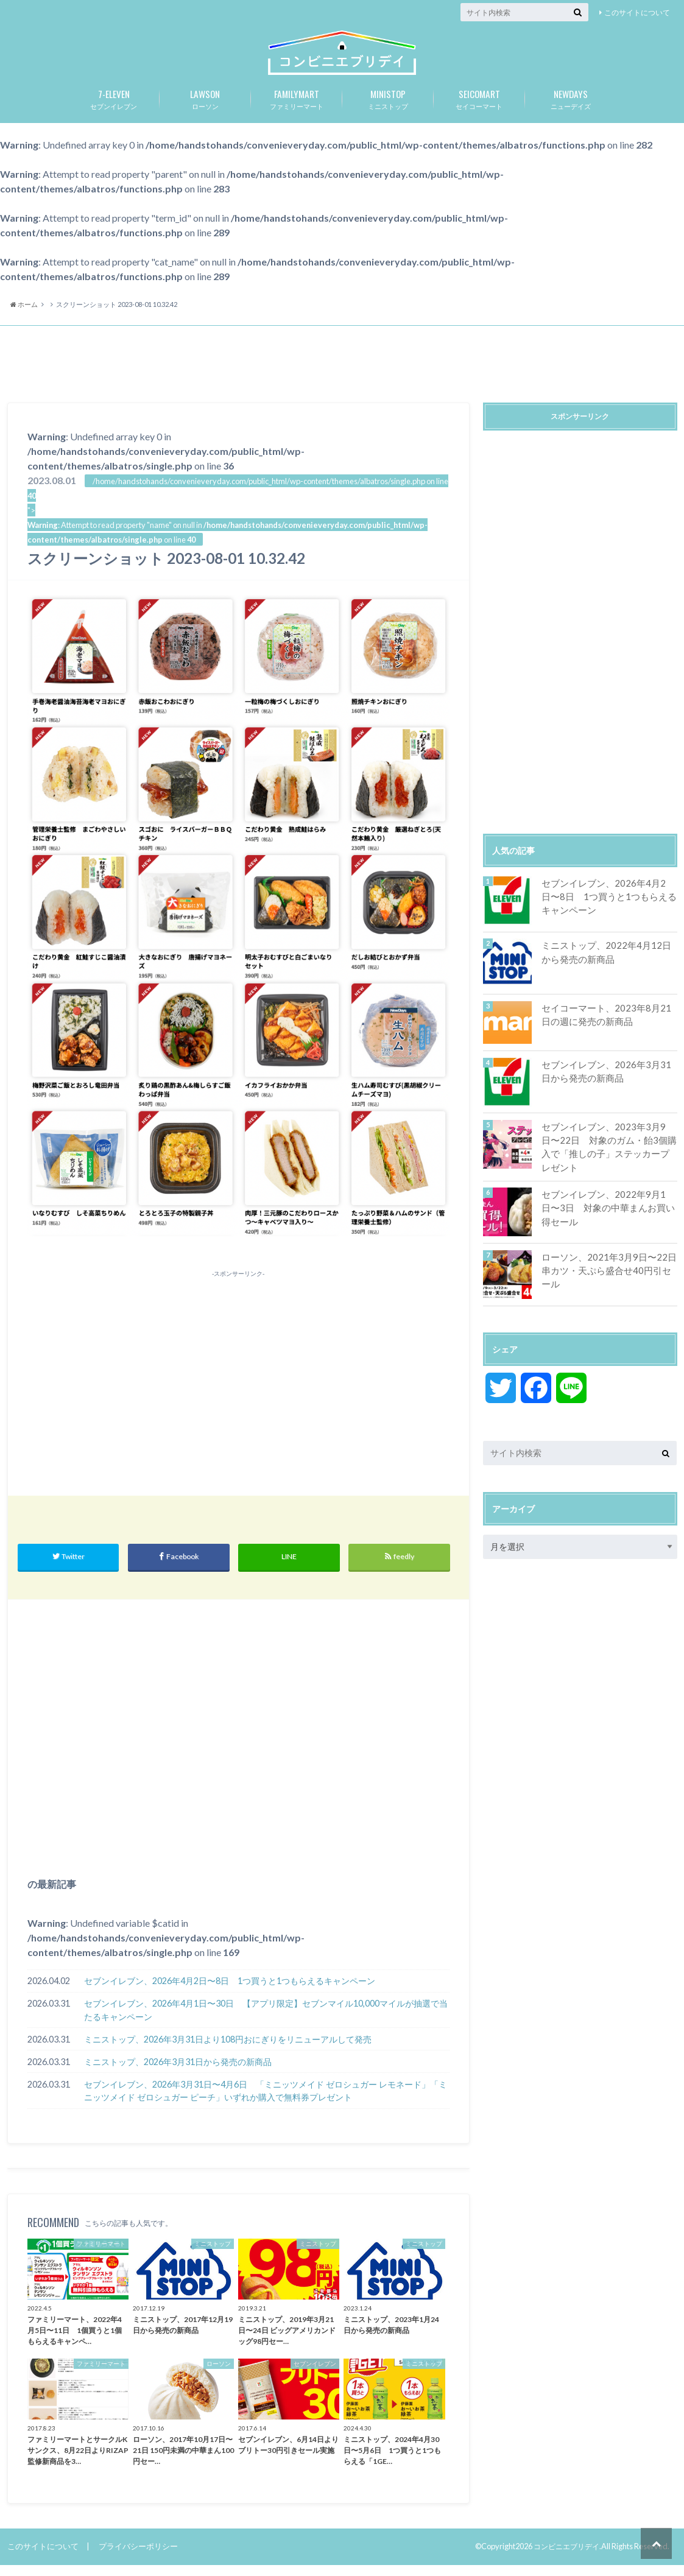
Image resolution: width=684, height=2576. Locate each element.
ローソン (205, 108)
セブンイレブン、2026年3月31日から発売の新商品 (605, 1081)
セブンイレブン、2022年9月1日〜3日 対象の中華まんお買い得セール (607, 1216)
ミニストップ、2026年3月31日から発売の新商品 (178, 2072)
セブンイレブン (114, 108)
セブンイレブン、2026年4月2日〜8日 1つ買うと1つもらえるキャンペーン (229, 1992)
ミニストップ (388, 108)
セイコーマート (479, 108)
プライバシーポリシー (138, 2557)
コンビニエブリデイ (563, 2557)
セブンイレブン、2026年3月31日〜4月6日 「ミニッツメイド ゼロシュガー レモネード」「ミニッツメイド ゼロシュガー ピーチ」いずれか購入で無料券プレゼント (265, 2102)
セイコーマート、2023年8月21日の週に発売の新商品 (605, 1024)
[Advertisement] (342, 375)
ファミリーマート (296, 108)
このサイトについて (637, 12)
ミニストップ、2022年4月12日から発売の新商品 (605, 962)
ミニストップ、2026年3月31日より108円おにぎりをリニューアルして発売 (228, 2050)
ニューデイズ (570, 108)
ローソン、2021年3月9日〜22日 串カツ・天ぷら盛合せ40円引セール (607, 1279)
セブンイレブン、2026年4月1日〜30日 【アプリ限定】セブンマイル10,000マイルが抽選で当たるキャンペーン (266, 2021)
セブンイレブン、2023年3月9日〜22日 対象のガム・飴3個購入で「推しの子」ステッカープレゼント (607, 1156)
